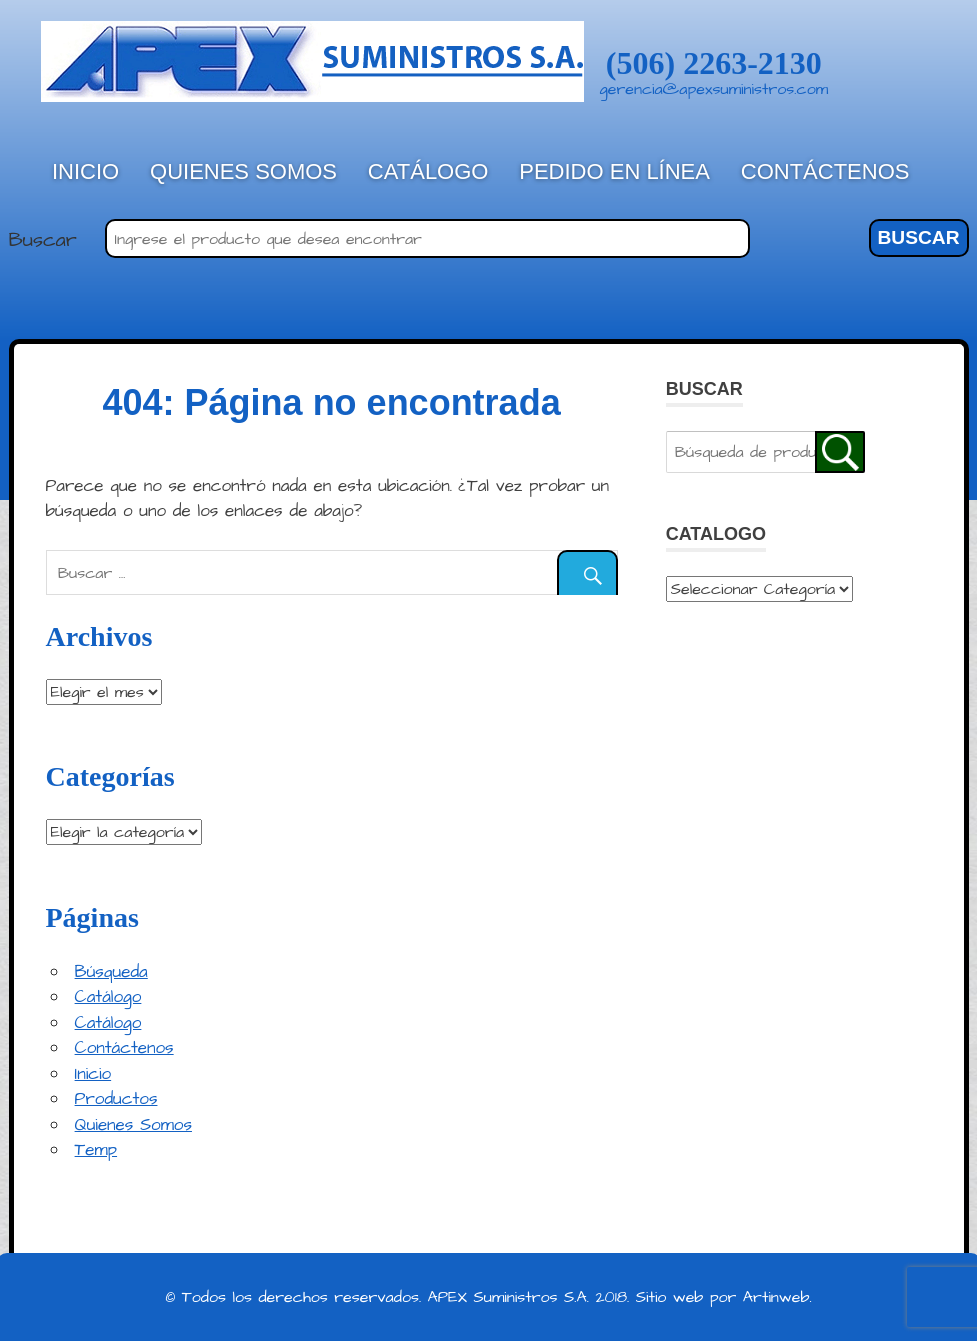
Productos (116, 1099)
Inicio (85, 171)
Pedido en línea (614, 171)
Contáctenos (825, 171)
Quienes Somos (243, 171)
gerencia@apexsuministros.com (714, 89)
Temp (96, 1150)
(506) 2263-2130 (714, 63)
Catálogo (428, 171)
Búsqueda (111, 972)
